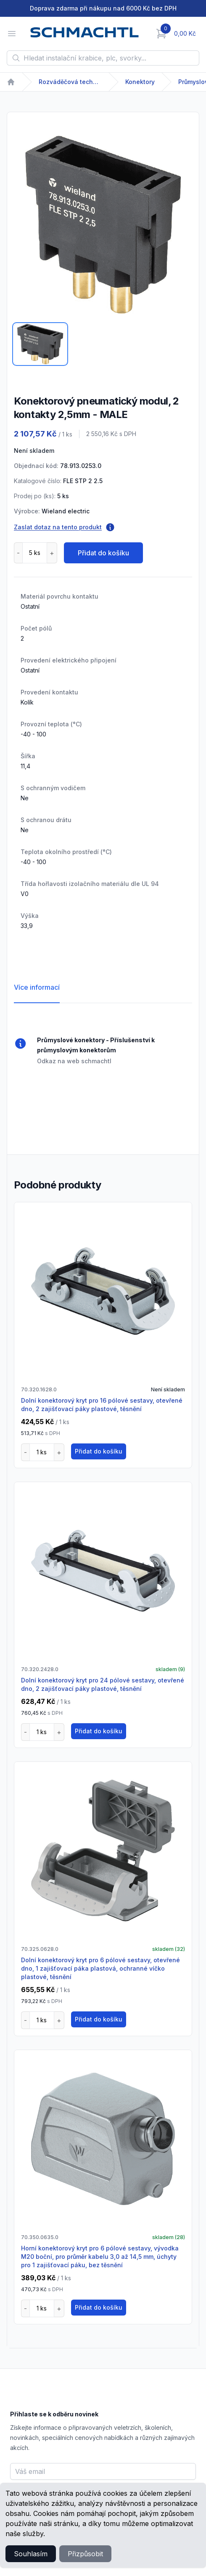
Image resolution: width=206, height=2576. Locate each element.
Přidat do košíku (103, 553)
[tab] (40, 344)
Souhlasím (31, 2554)
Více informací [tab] (37, 987)
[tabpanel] (103, 225)
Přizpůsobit (85, 2554)
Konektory (140, 81)
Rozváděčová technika (70, 81)
